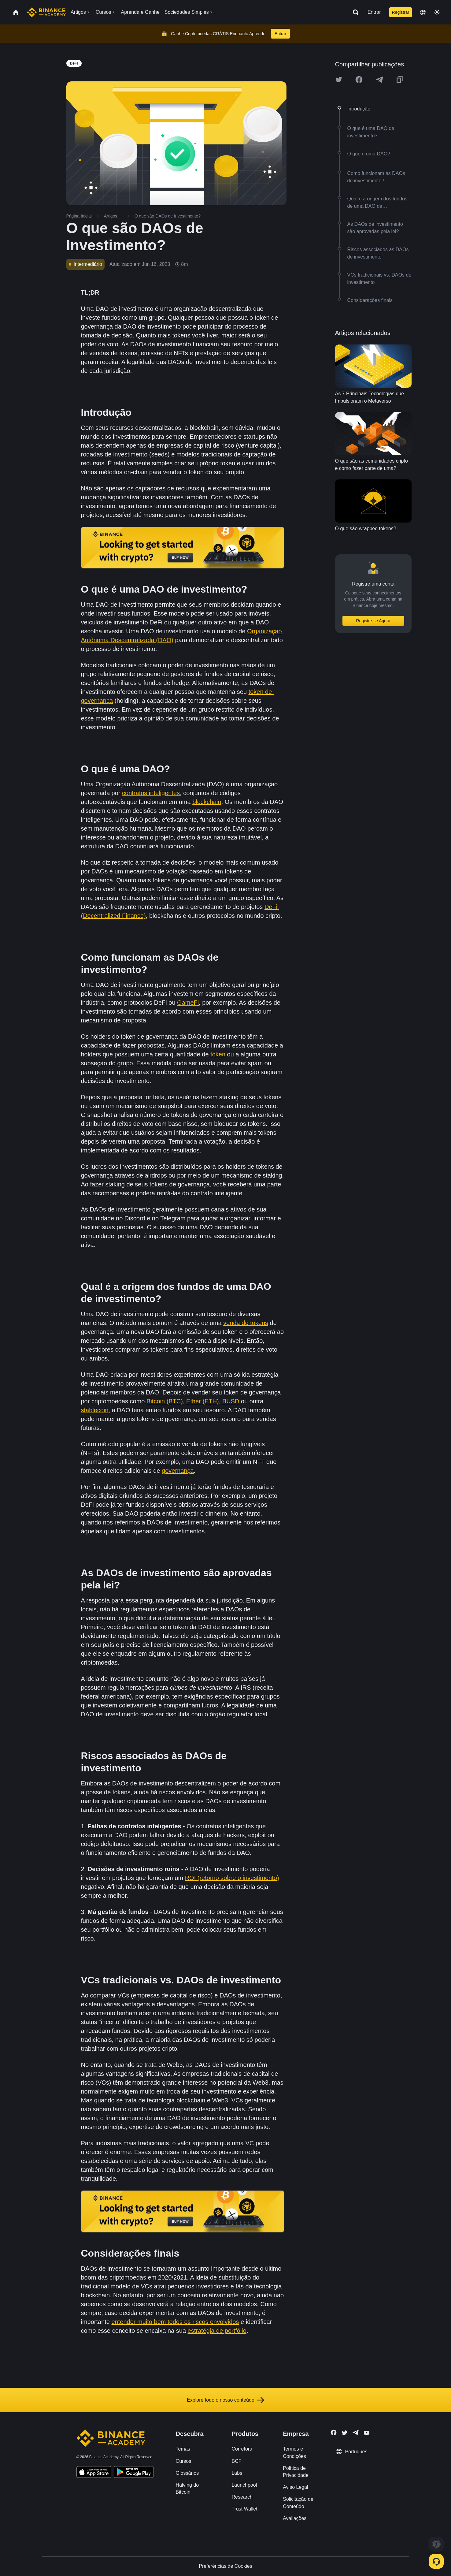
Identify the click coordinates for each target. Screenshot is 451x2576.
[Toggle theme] (437, 12)
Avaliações (294, 2518)
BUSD (230, 1401)
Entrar (374, 12)
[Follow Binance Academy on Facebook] (334, 2432)
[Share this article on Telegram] (379, 79)
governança (178, 1470)
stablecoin (95, 1410)
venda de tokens (245, 1323)
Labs (236, 2473)
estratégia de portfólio (217, 2330)
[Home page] (46, 12)
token (217, 1054)
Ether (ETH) (202, 1401)
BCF (236, 2461)
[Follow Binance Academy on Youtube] (367, 2433)
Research (241, 2497)
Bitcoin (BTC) (164, 1401)
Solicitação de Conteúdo (298, 2502)
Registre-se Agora (373, 620)
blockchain (206, 801)
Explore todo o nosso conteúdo (225, 2400)
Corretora (241, 2448)
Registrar (400, 12)
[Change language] (423, 12)
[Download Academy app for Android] (133, 2473)
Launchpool (244, 2485)
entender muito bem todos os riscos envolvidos (175, 2321)
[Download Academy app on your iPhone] (94, 2473)
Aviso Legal (295, 2487)
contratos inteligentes (151, 793)
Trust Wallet (244, 2508)
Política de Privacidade (296, 2472)
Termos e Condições (294, 2452)
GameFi (188, 1002)
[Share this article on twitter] (338, 79)
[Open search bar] (353, 12)
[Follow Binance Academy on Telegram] (356, 2432)
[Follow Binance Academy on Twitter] (345, 2432)
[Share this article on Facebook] (359, 79)
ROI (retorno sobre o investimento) (232, 1877)
